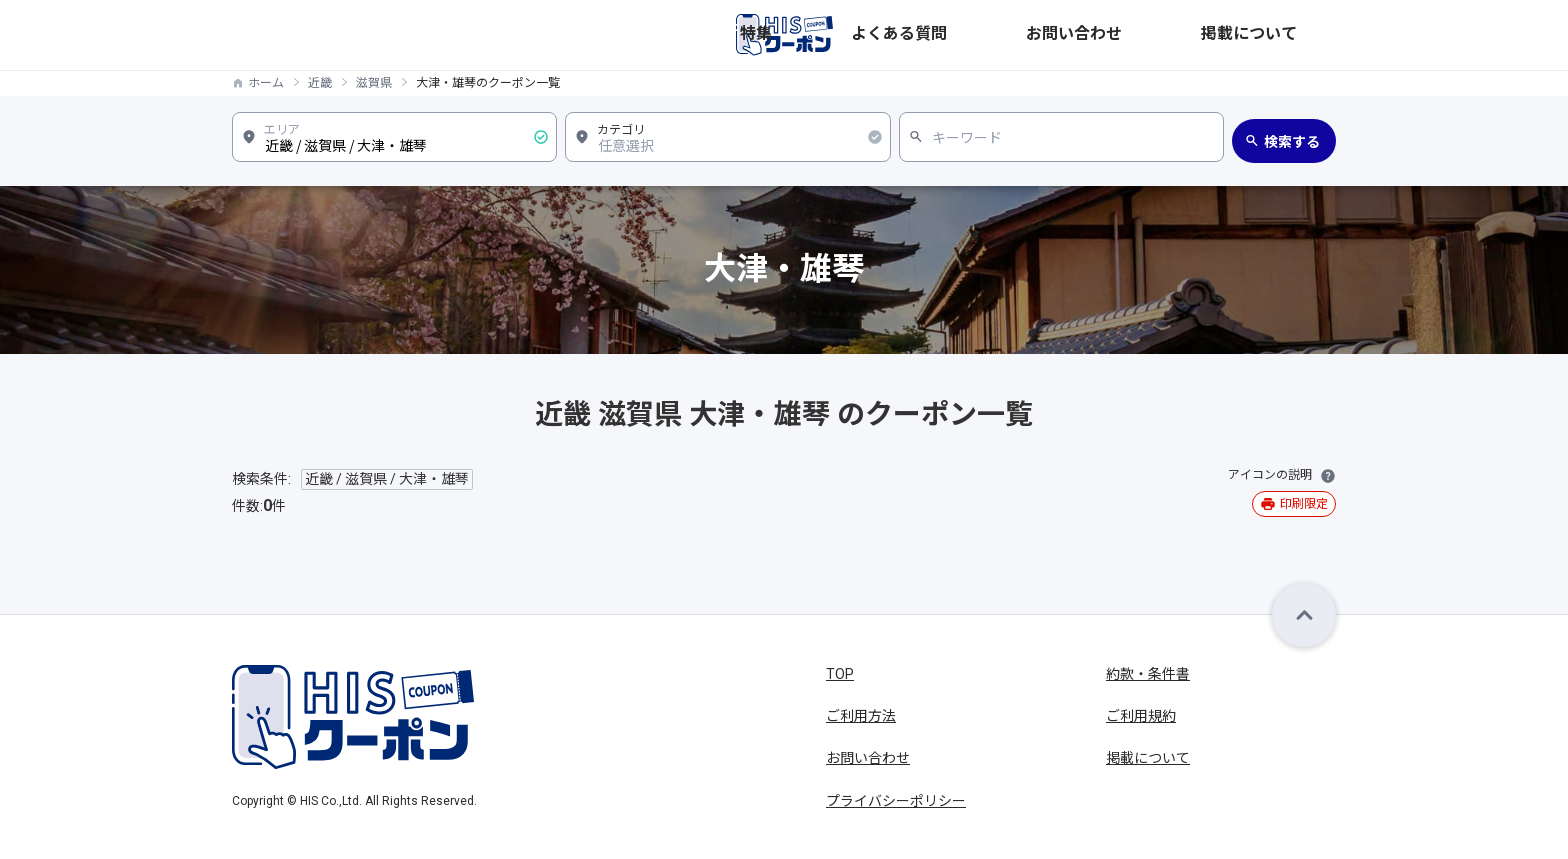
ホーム (266, 83)
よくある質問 (1078, 35)
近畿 (320, 83)
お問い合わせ (1186, 35)
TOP (840, 674)
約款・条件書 (1148, 674)
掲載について (1294, 35)
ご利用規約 (1141, 716)
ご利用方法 (861, 716)
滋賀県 (374, 83)
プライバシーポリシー (896, 801)
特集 (998, 35)
